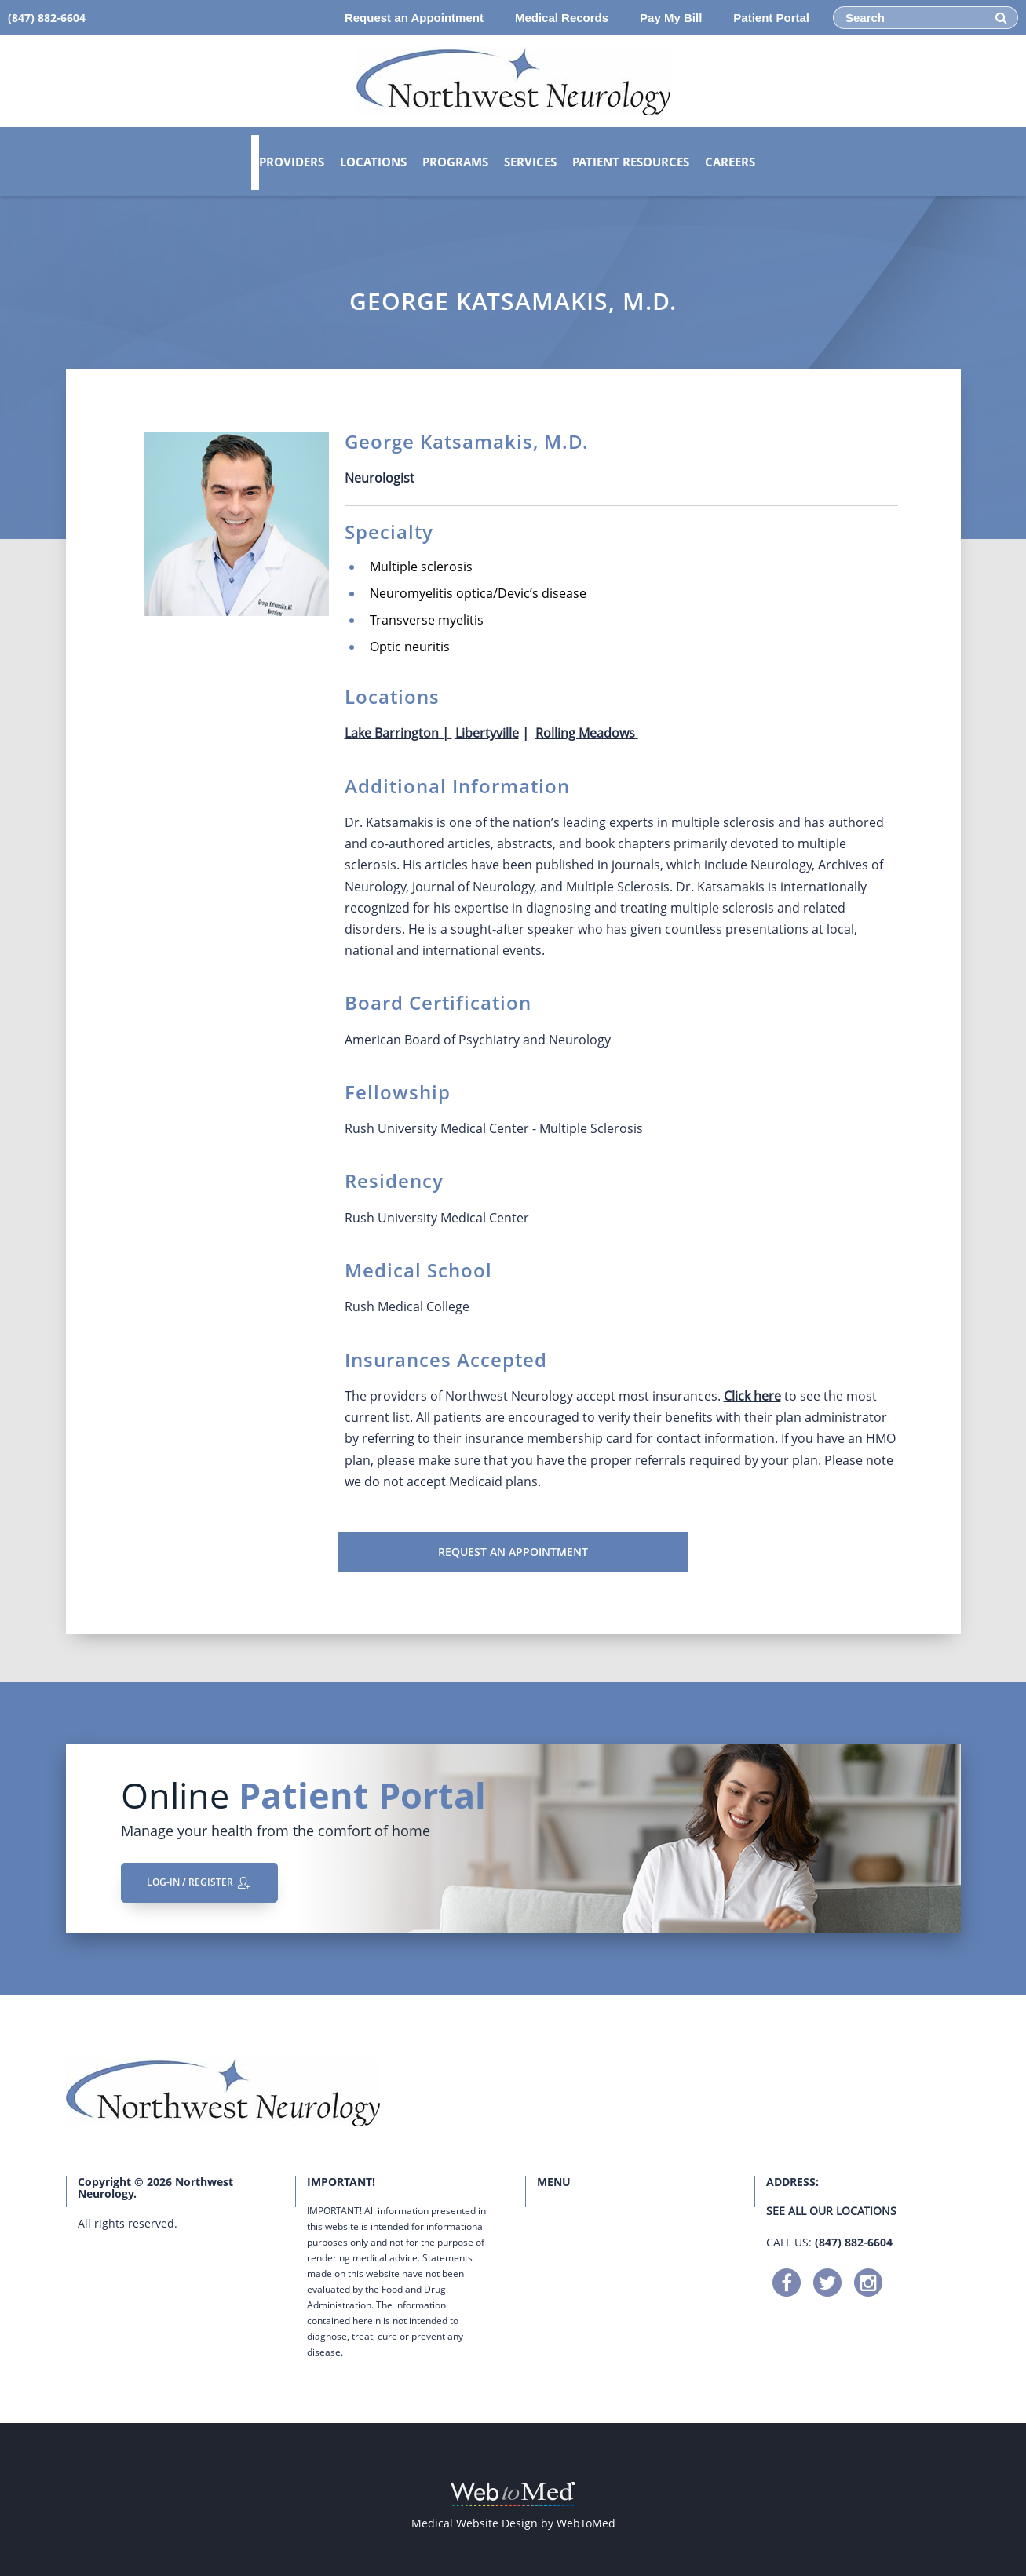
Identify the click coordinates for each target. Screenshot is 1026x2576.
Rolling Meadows (586, 732)
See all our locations (831, 2210)
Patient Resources (630, 161)
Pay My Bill (671, 18)
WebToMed (586, 2523)
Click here (752, 1396)
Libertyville (487, 732)
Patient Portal (771, 18)
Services (530, 161)
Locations (373, 161)
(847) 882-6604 (854, 2242)
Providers (291, 161)
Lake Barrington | (398, 732)
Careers (730, 161)
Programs (455, 161)
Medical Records (561, 18)
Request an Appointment (414, 18)
